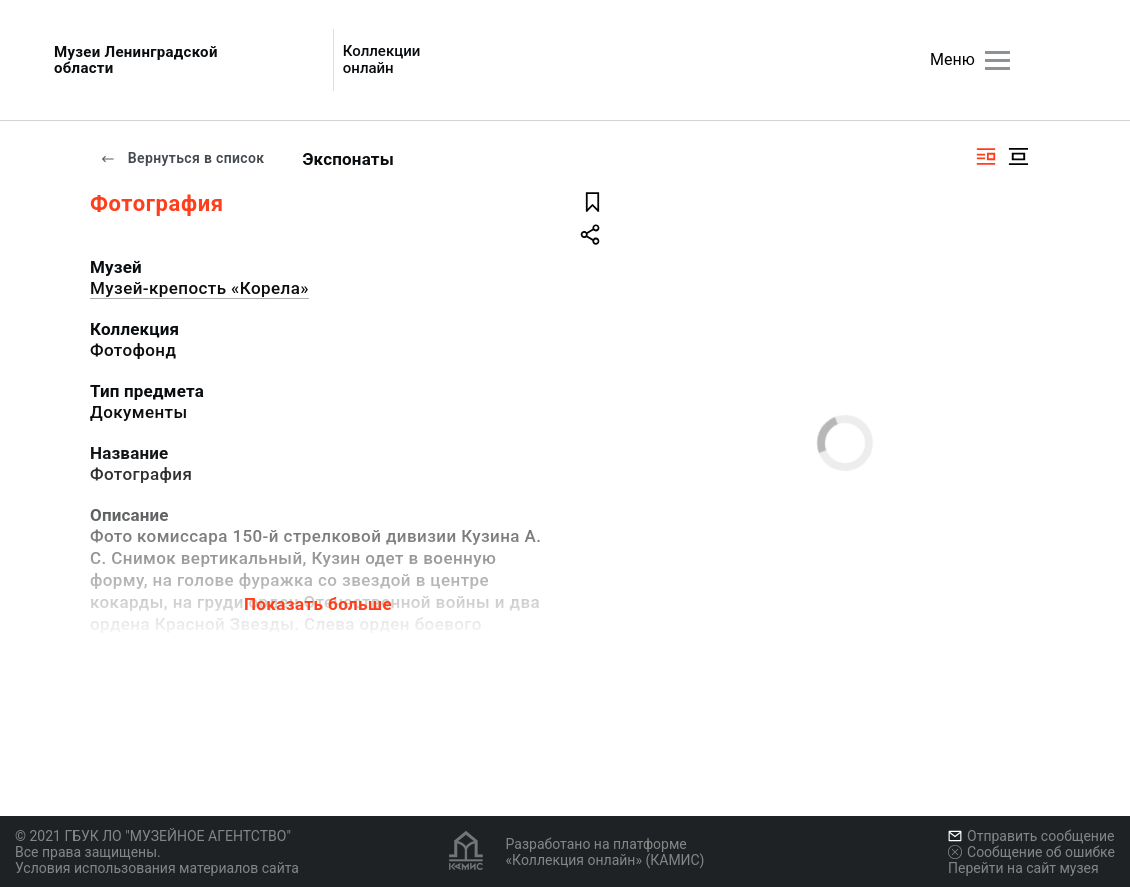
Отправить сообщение (1031, 836)
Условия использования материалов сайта (157, 868)
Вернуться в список (182, 158)
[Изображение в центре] (1018, 156)
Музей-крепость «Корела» (199, 288)
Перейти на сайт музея (1023, 868)
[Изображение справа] (986, 156)
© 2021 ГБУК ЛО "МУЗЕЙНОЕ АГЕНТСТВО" (153, 836)
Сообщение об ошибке (1031, 852)
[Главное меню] (997, 60)
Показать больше (318, 604)
